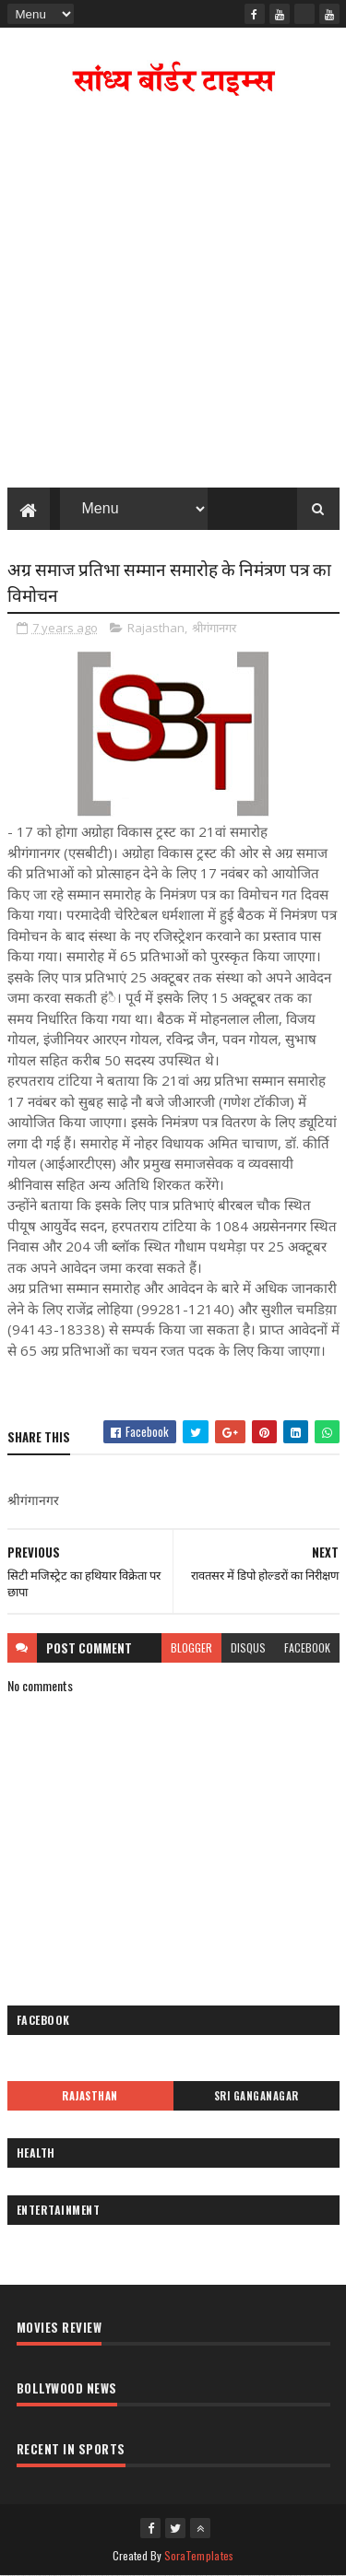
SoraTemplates (199, 2555)
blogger (191, 1647)
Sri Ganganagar (256, 2095)
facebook (307, 1647)
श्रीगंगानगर (214, 627)
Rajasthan (156, 627)
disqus (248, 1647)
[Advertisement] (173, 296)
